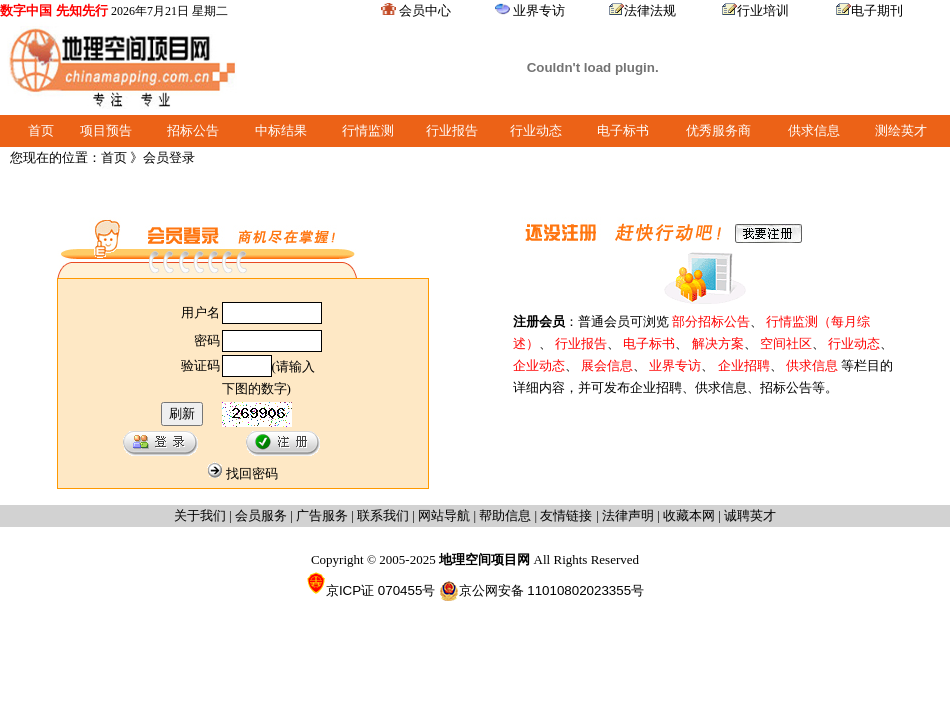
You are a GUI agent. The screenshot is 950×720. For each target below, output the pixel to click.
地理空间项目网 (486, 559)
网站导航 (444, 515)
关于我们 (200, 515)
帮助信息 (505, 515)
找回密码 (252, 473)
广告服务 (322, 515)
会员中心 (425, 10)
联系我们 (383, 515)
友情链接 (568, 515)
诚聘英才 (750, 515)
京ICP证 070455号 (370, 590)
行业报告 (452, 130)
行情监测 (368, 130)
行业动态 (536, 130)
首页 (41, 130)
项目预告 (106, 130)
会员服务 (261, 515)
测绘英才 (901, 130)
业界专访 (539, 10)
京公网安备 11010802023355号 (541, 591)
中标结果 (281, 130)
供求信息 (814, 130)
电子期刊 (877, 10)
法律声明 (628, 515)
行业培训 (763, 10)
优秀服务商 (718, 130)
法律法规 (650, 10)
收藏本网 (689, 515)
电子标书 (623, 130)
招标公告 (193, 130)
